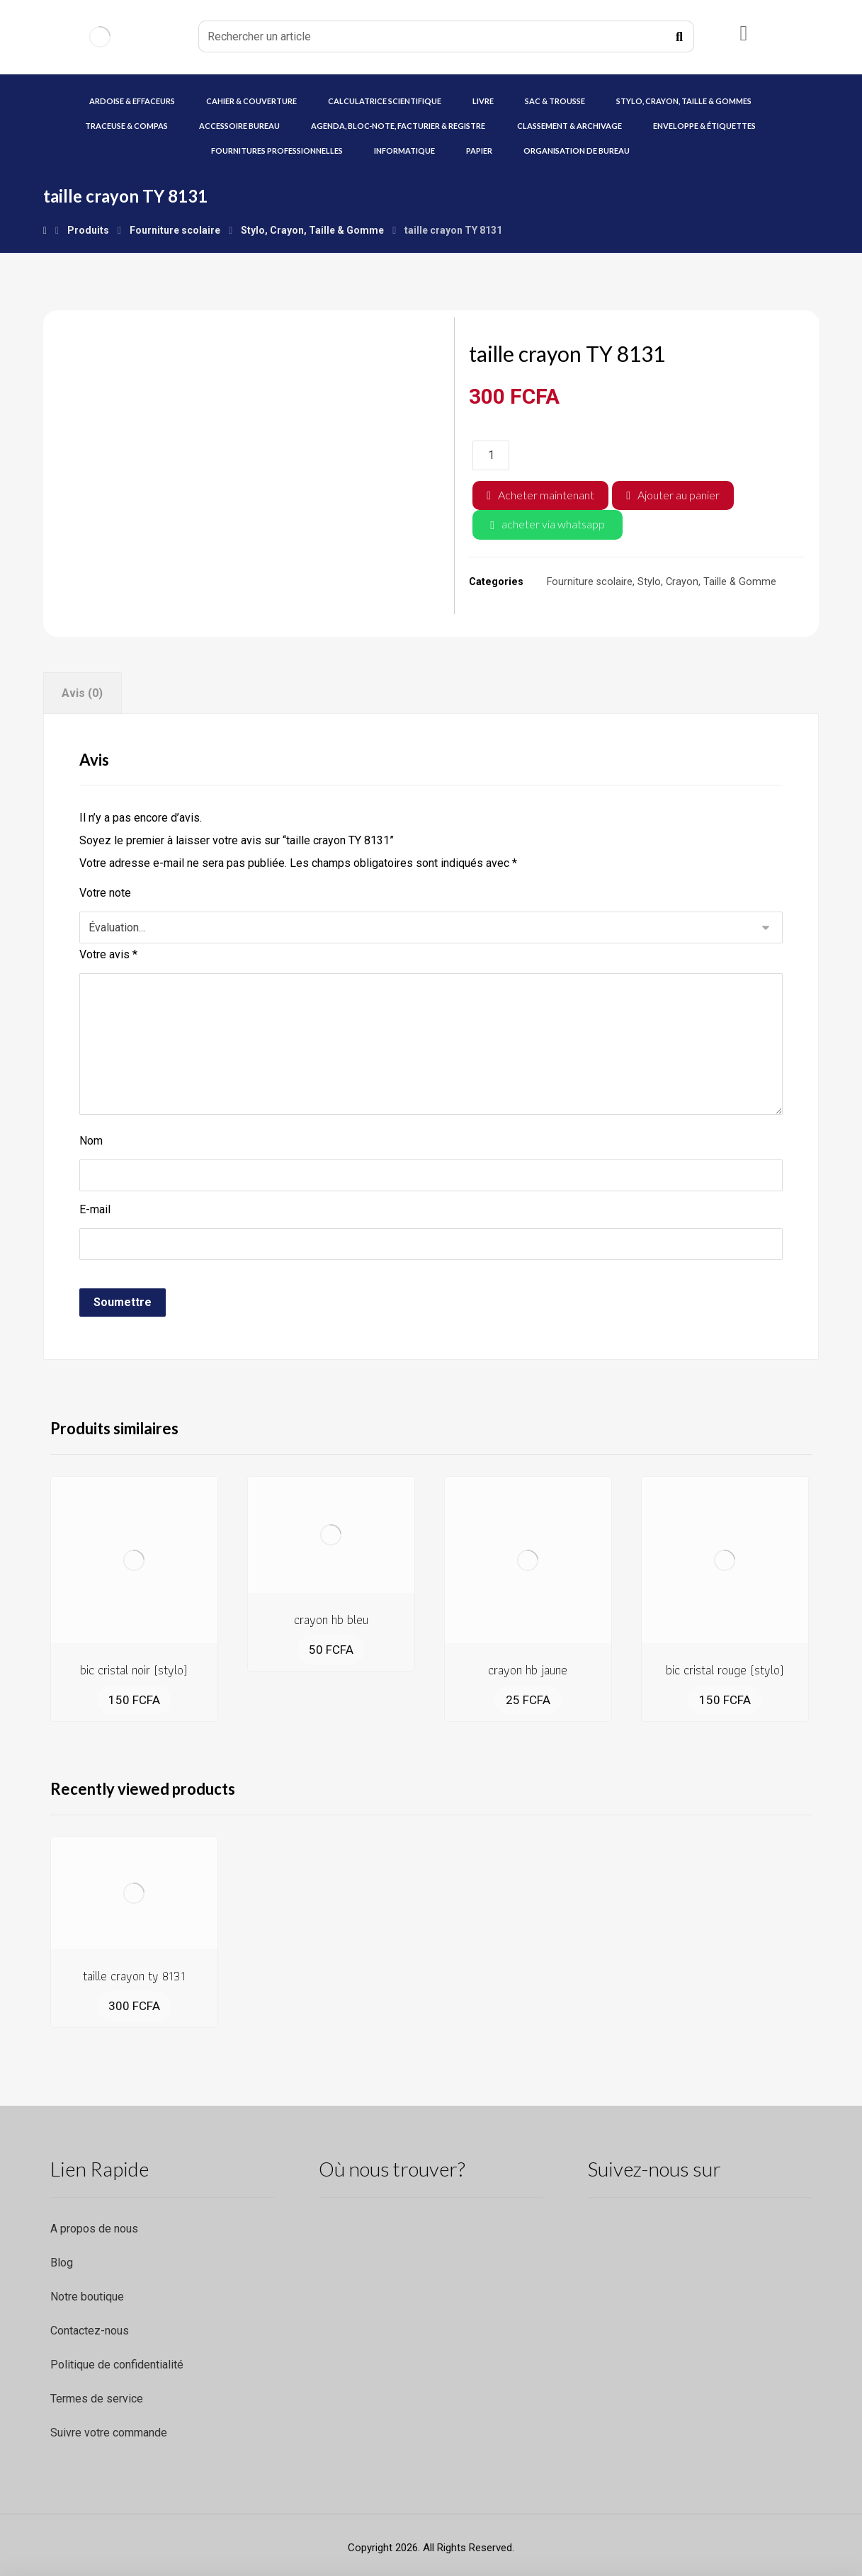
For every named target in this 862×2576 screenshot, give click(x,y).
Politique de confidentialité (116, 2364)
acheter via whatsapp (553, 523)
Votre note (105, 893)
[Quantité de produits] (490, 455)
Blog (61, 2262)
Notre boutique (87, 2296)
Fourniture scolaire (590, 582)
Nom (91, 1140)
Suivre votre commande (108, 2432)
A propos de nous (94, 2228)
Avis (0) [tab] (82, 693)
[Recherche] (679, 36)
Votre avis (108, 954)
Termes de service (96, 2398)
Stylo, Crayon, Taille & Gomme (706, 582)
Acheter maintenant (546, 494)
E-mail (94, 1209)
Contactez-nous (89, 2330)
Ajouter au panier (678, 494)
